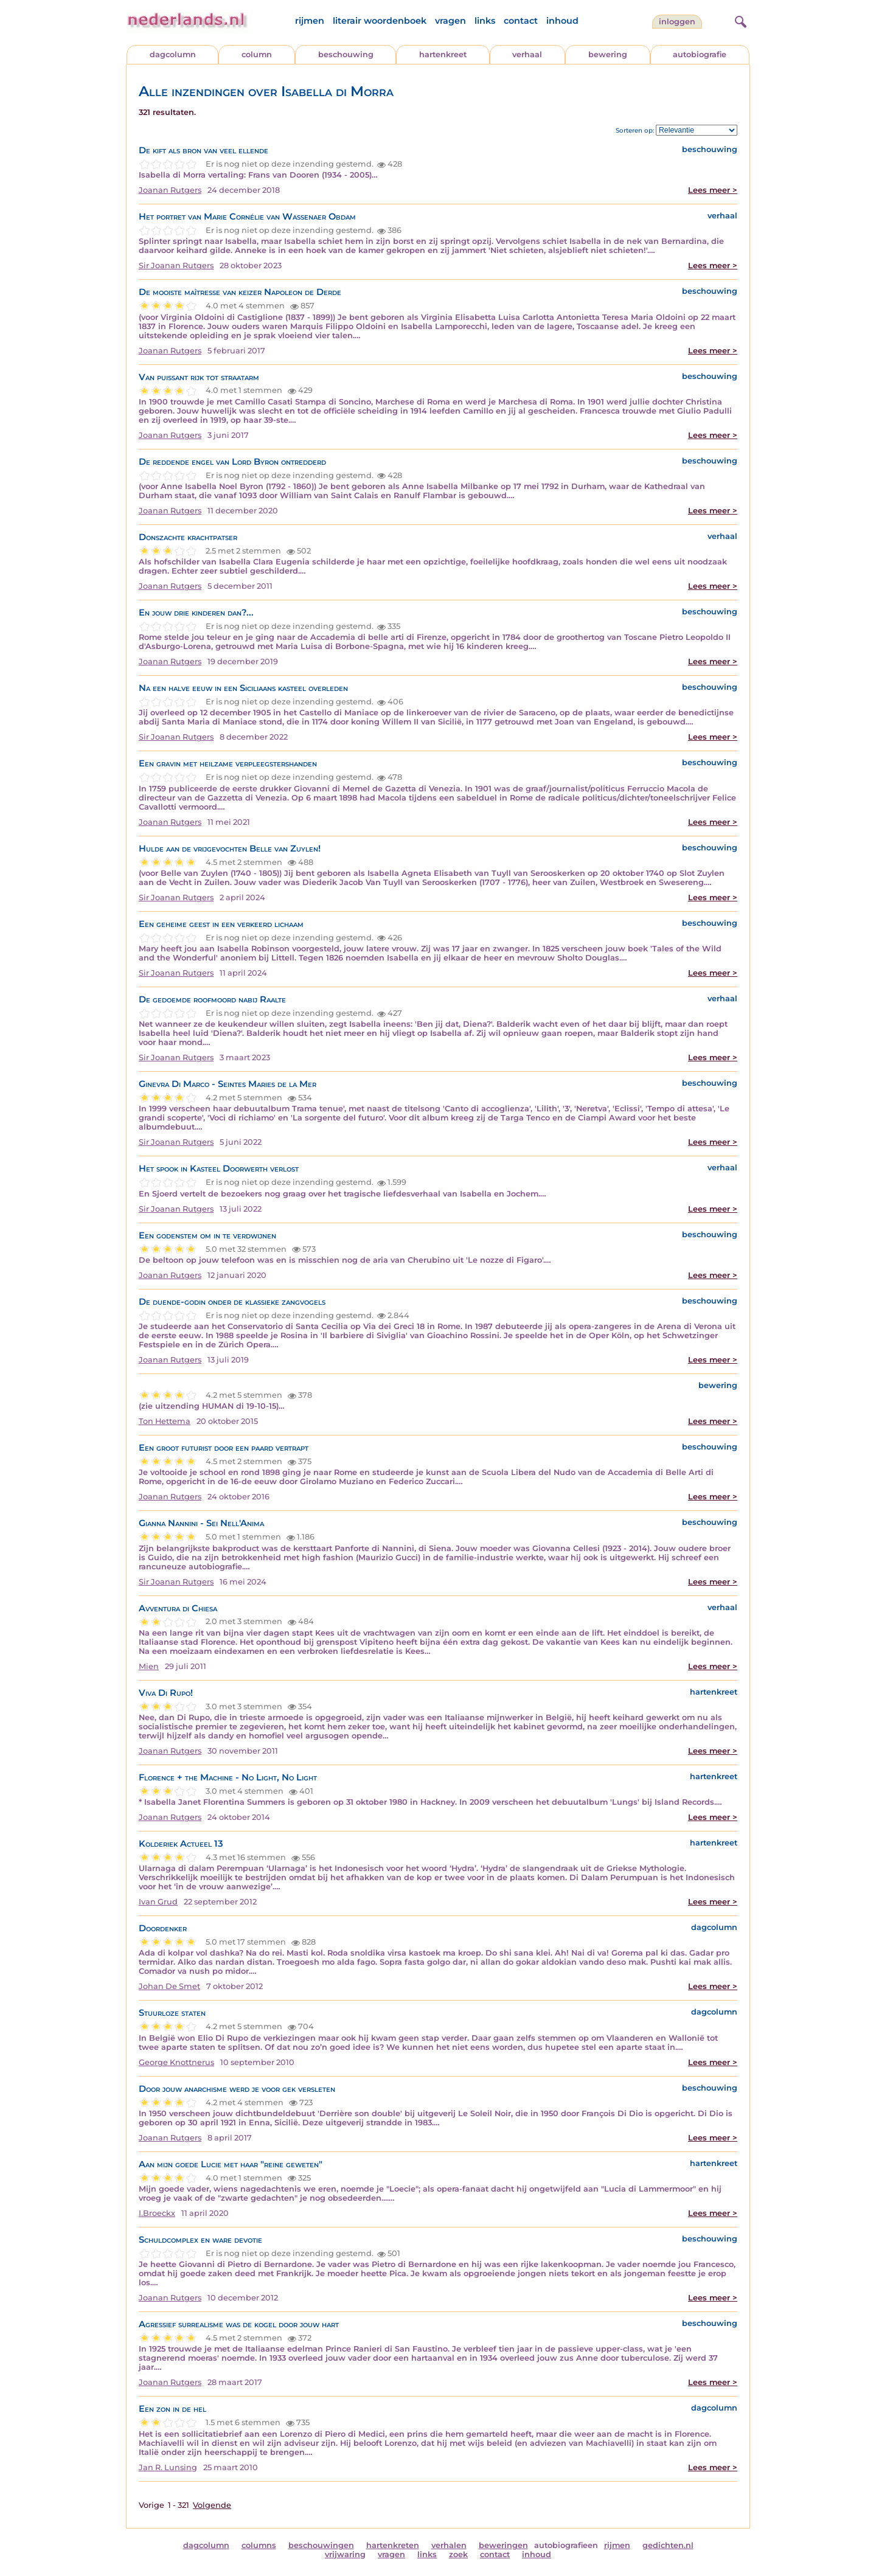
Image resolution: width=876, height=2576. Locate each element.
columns (259, 2545)
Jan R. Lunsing (168, 2467)
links (484, 20)
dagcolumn (173, 54)
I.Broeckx (157, 2213)
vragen (450, 20)
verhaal (527, 54)
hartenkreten (392, 2545)
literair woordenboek (379, 20)
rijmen (309, 20)
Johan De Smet (169, 1986)
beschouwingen (321, 2545)
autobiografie (699, 54)
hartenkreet (443, 54)
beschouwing (346, 54)
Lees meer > (712, 190)
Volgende (212, 2505)
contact (521, 20)
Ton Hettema (164, 1421)
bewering (607, 54)
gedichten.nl (667, 2545)
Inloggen (677, 21)
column (257, 54)
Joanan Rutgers (170, 190)
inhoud (562, 20)
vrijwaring (345, 2554)
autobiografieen (566, 2545)
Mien (149, 1666)
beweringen (503, 2545)
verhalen (449, 2545)
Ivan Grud (158, 1901)
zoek (458, 2554)
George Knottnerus (176, 2062)
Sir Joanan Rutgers (176, 265)
